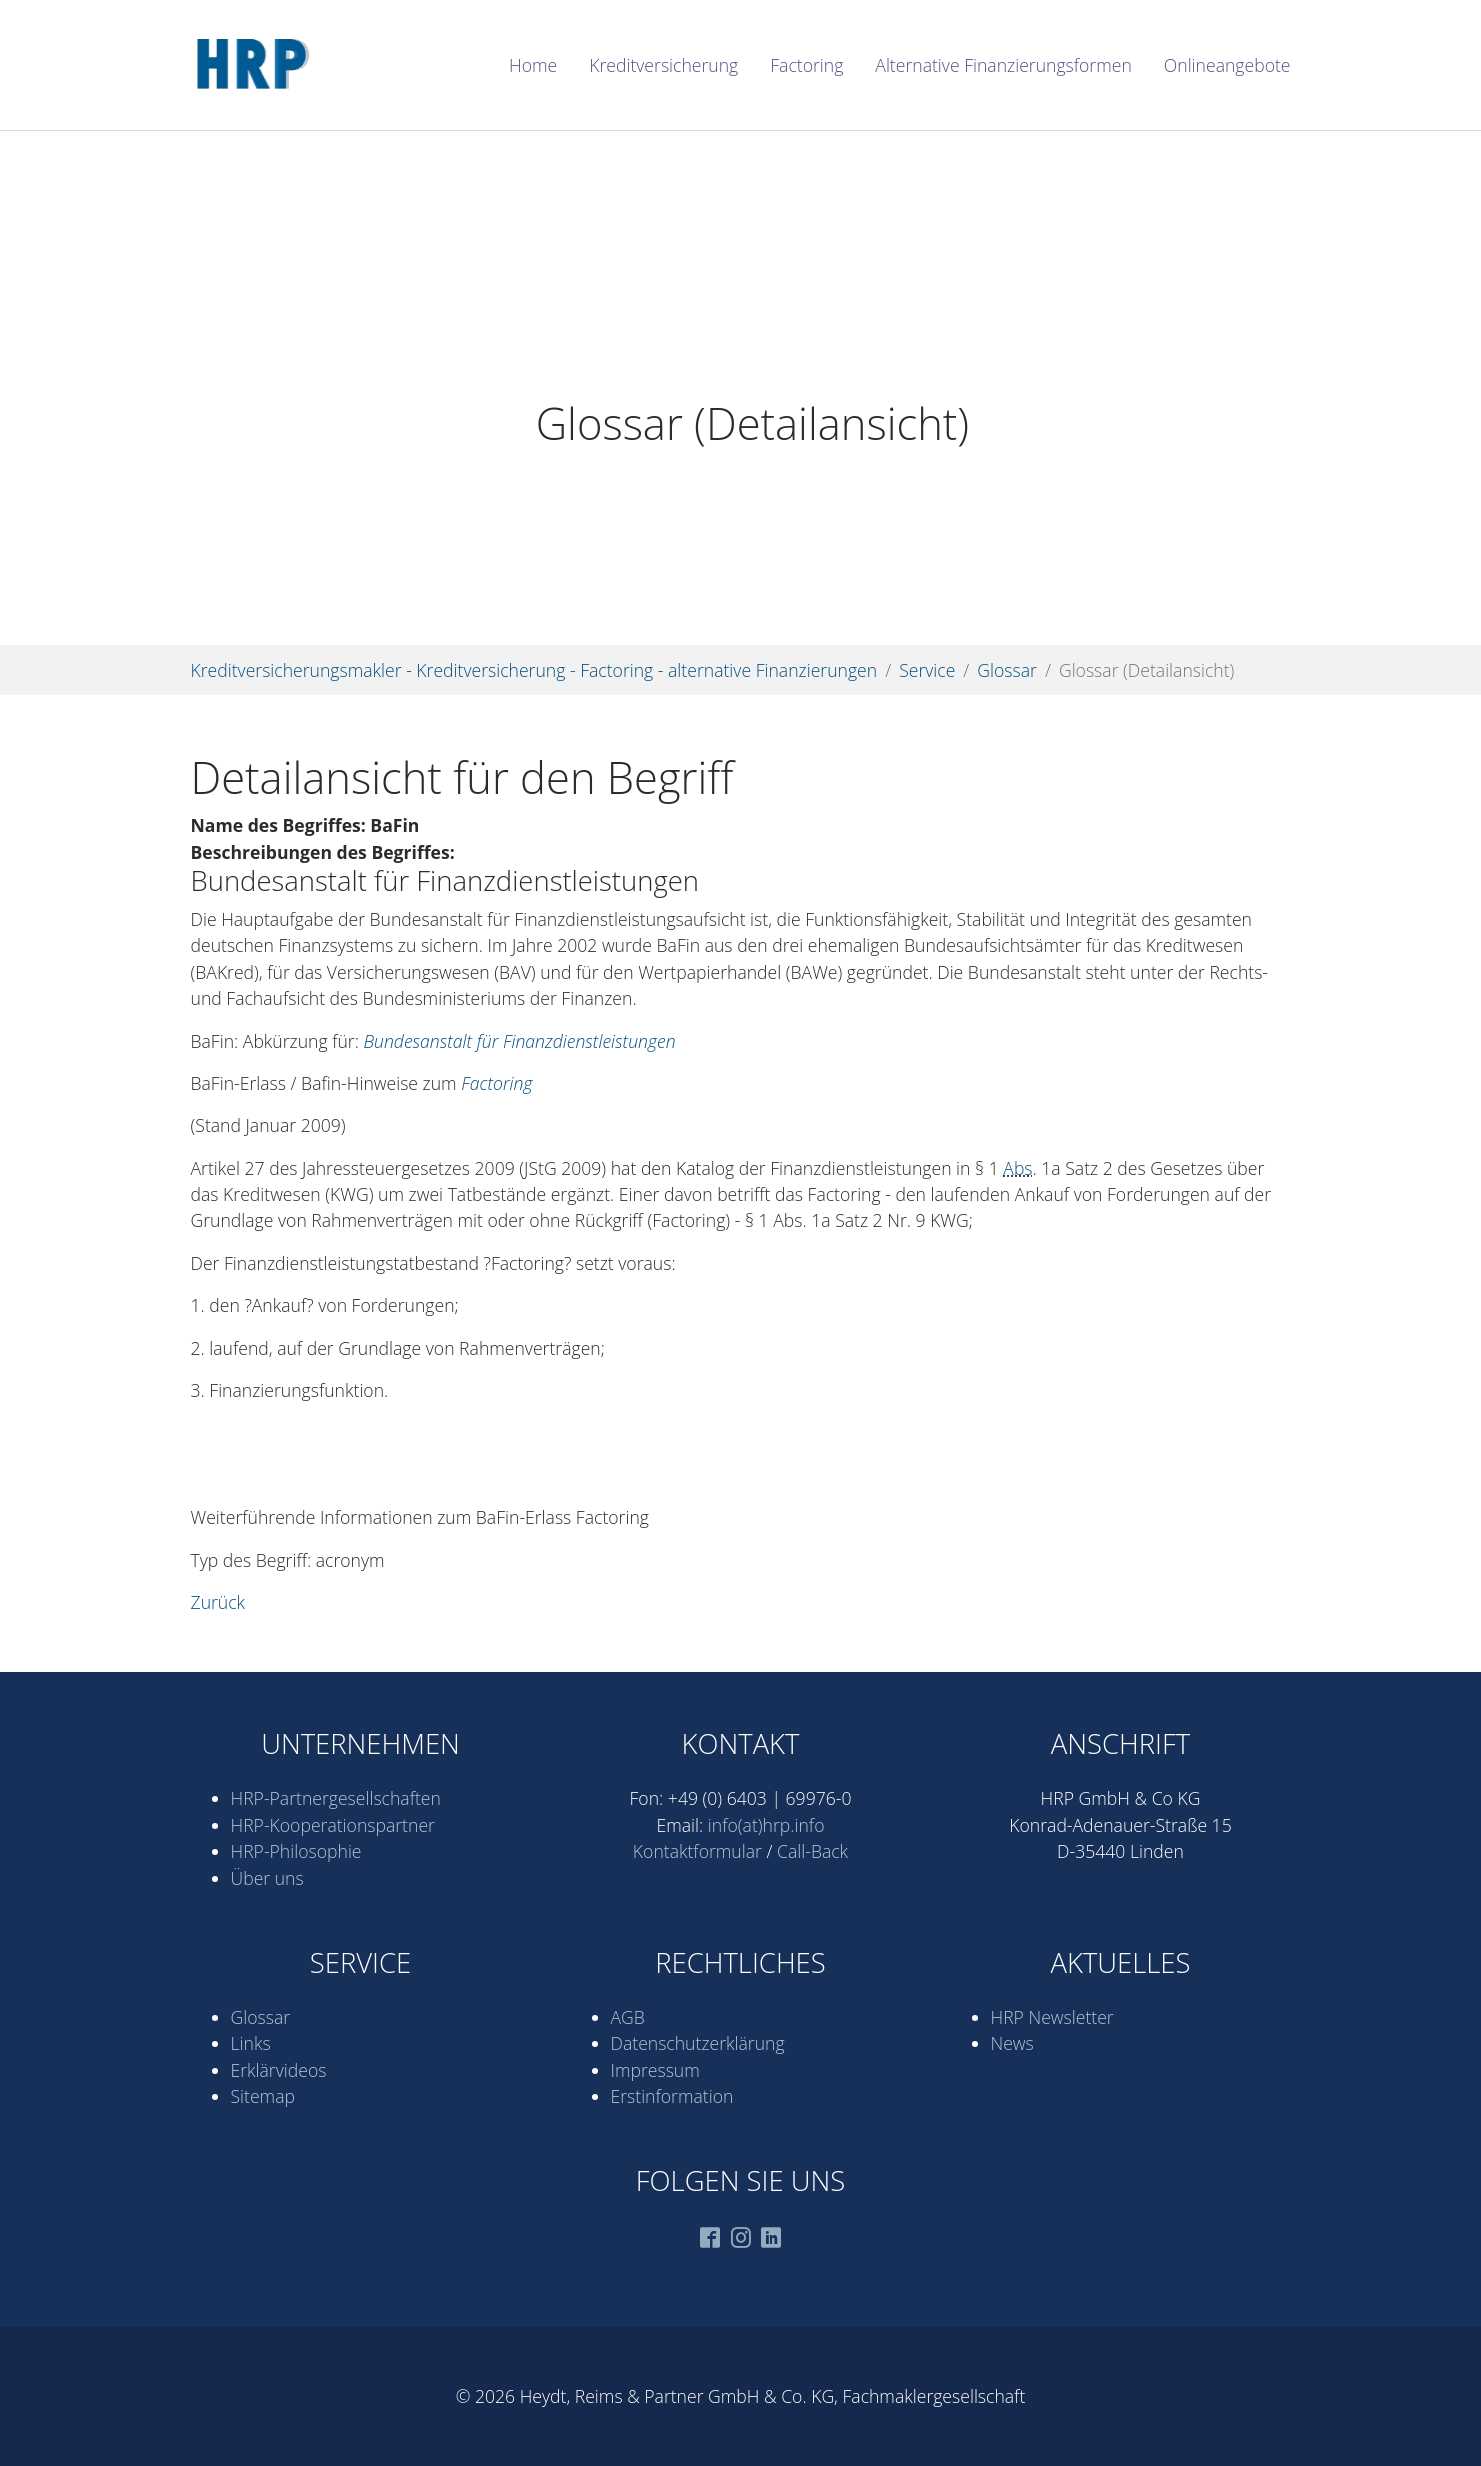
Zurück (218, 1602)
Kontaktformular (697, 1851)
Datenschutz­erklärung (698, 2043)
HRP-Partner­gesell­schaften (336, 1798)
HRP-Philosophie (296, 1851)
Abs (1017, 1168)
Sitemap (263, 2096)
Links (251, 2043)
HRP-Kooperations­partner (333, 1825)
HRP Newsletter (1052, 2017)
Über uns (267, 1878)
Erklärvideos (279, 2070)
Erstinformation (672, 2096)
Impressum (655, 2070)
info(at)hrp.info (766, 1825)
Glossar (261, 2017)
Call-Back (812, 1851)
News (1012, 2043)
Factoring (496, 1083)
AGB (628, 2017)
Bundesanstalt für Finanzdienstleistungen (519, 1041)
